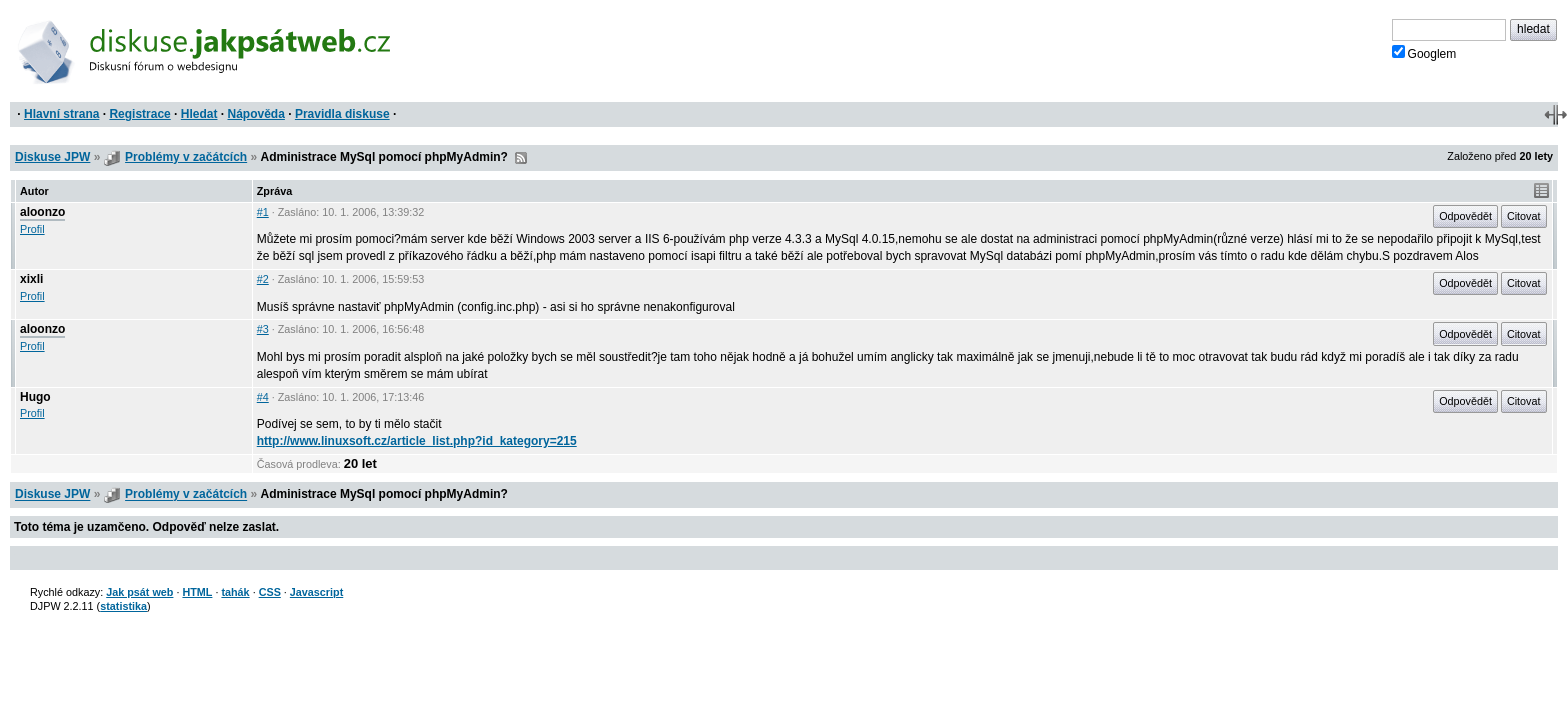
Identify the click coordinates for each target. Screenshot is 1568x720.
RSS (521, 158)
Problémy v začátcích (186, 157)
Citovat (1524, 216)
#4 (263, 397)
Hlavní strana (61, 114)
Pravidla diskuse (342, 114)
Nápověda (256, 114)
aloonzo (42, 212)
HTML (197, 592)
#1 (263, 212)
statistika (123, 606)
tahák (235, 592)
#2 (263, 279)
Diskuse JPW (52, 157)
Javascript (316, 592)
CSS (270, 592)
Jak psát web (139, 592)
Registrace (139, 114)
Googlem (1424, 53)
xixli (31, 279)
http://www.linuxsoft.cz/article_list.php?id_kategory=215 (417, 441)
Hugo (35, 397)
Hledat (199, 114)
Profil (32, 229)
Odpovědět (1465, 216)
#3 (263, 329)
